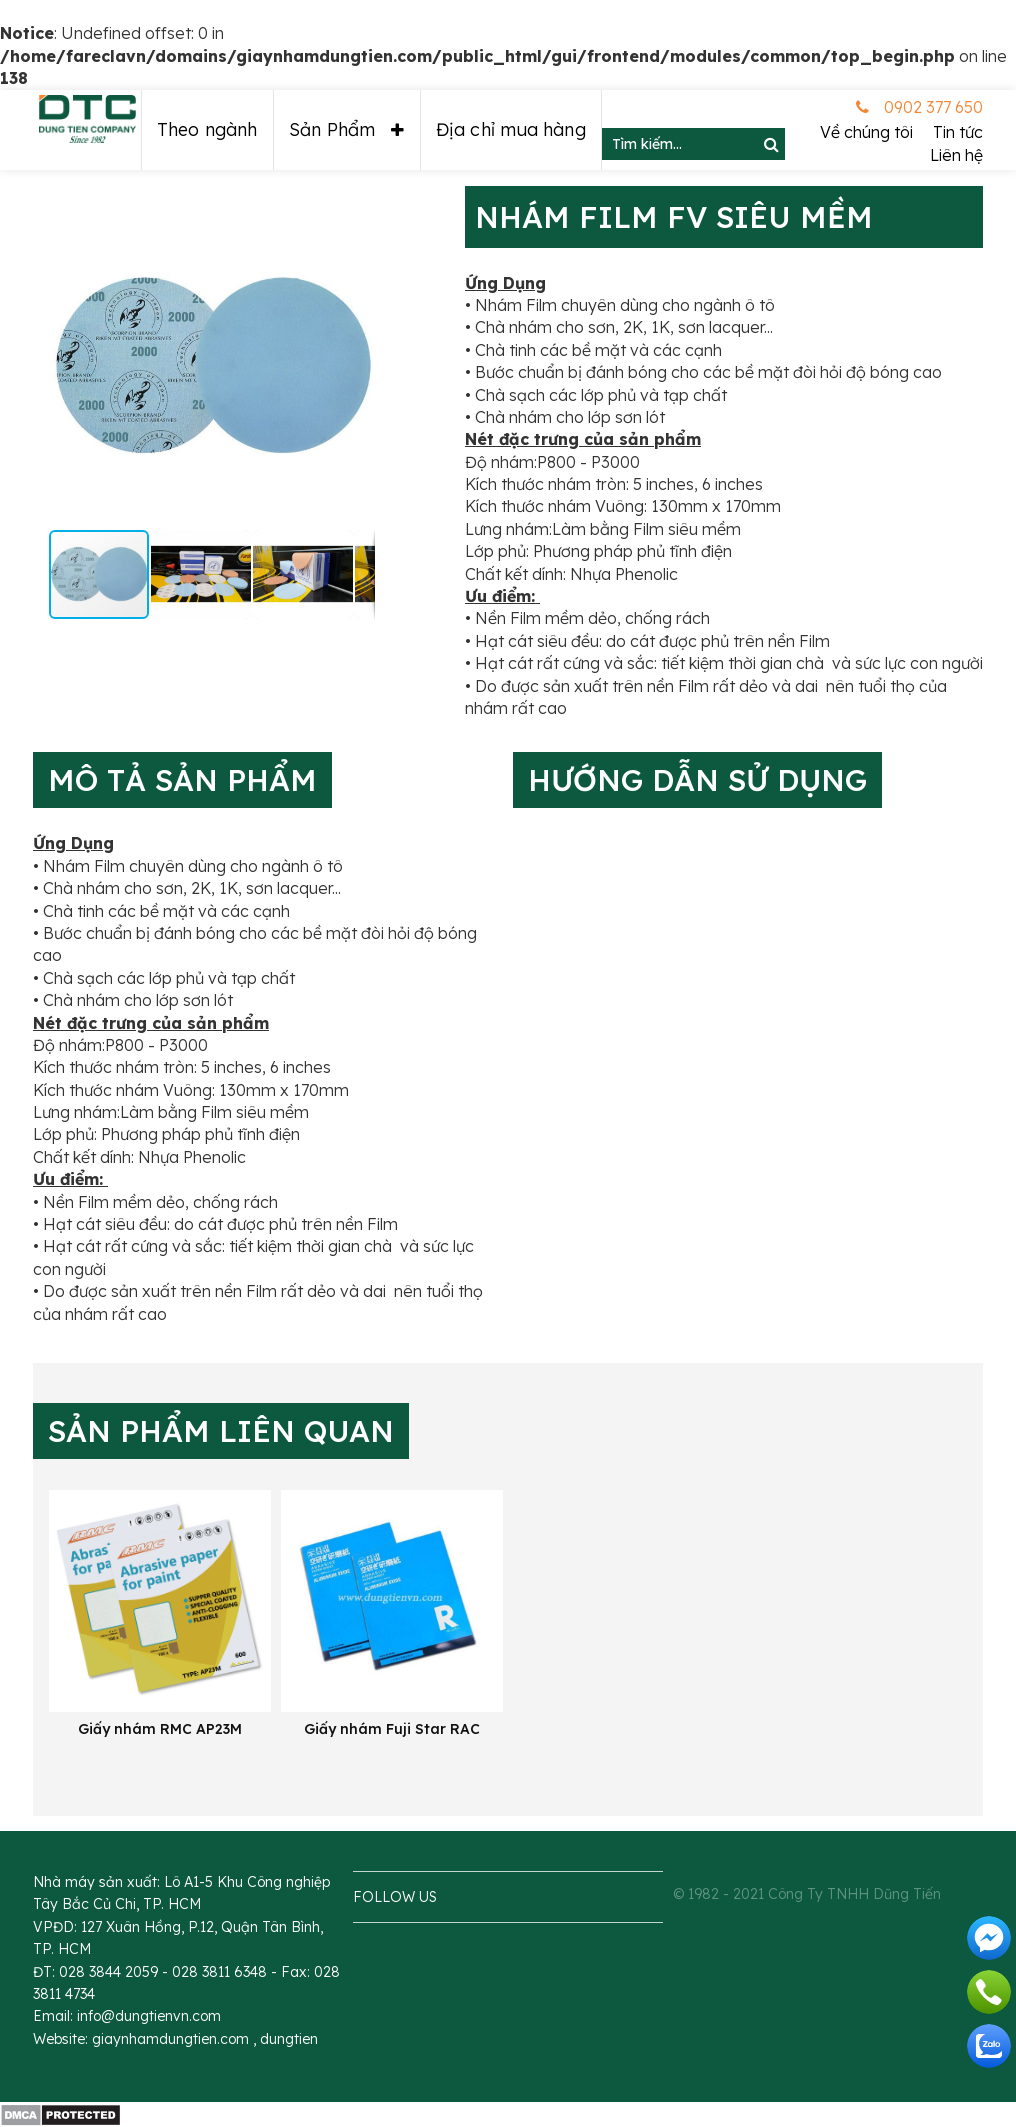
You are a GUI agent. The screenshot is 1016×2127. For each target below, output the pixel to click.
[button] (84, 365)
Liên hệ (956, 155)
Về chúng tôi (866, 132)
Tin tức (958, 132)
